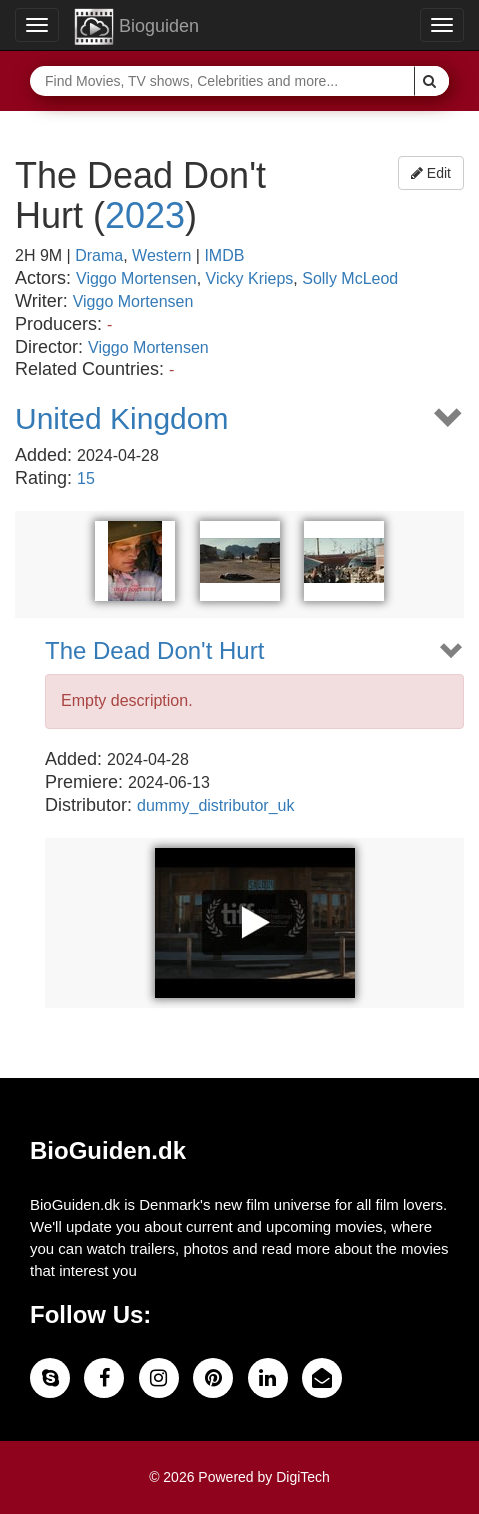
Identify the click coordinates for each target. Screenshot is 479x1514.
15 (86, 478)
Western (161, 255)
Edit (431, 173)
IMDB (224, 255)
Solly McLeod (350, 278)
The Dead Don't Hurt (154, 651)
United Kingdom (121, 418)
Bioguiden (136, 27)
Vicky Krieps (250, 278)
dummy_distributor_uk (215, 805)
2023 (145, 215)
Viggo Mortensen (136, 278)
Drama (99, 255)
